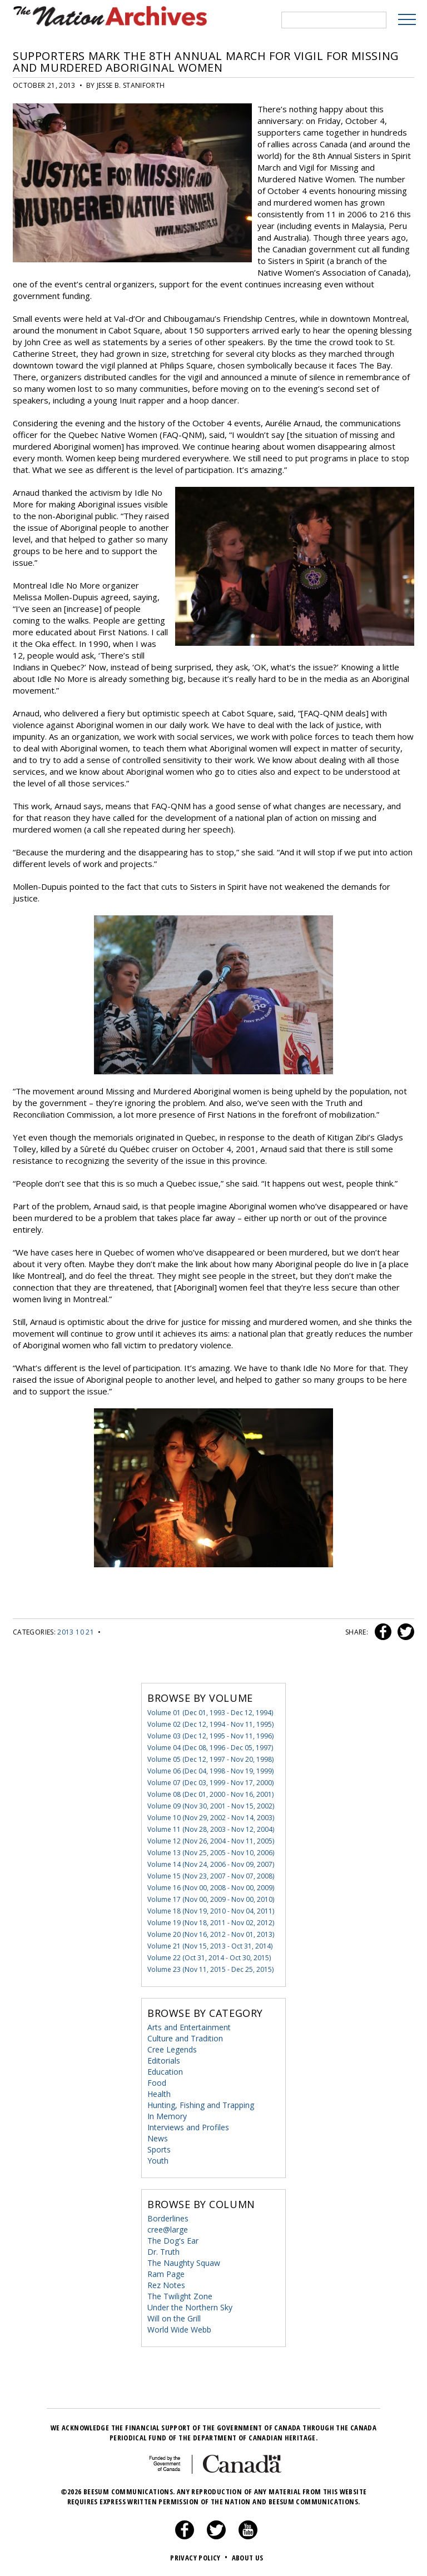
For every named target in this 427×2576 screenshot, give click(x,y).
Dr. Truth (163, 2250)
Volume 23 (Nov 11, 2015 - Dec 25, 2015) (210, 1968)
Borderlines (167, 2217)
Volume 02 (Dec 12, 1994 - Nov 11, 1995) (210, 1723)
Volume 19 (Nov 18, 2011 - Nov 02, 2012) (210, 1921)
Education (165, 2070)
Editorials (163, 2059)
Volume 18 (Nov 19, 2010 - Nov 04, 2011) (210, 1910)
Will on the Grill (174, 2317)
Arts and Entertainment (189, 2026)
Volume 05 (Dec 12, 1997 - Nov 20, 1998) (210, 1758)
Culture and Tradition (185, 2037)
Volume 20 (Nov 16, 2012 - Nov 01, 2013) (210, 1933)
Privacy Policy (200, 2557)
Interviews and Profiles (188, 2126)
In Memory (167, 2115)
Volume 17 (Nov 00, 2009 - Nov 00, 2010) (210, 1898)
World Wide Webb (179, 2328)
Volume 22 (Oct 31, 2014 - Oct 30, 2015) (209, 1956)
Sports (159, 2148)
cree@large (167, 2228)
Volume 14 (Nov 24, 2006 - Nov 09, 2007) (210, 1863)
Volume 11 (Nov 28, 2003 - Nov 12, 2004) (210, 1828)
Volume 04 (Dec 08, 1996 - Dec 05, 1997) (210, 1746)
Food (156, 2081)
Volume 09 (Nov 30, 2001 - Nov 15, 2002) (210, 1805)
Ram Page (166, 2273)
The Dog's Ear (172, 2239)
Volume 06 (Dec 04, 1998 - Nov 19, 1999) (210, 1770)
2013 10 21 (75, 1631)
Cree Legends (172, 2048)
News (157, 2137)
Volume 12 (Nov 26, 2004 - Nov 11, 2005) (210, 1840)
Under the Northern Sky (189, 2306)
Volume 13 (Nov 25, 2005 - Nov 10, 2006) (210, 1851)
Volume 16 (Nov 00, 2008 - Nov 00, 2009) (210, 1886)
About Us (248, 2557)
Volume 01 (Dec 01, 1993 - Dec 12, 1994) (210, 1711)
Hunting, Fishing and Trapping (200, 2104)
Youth (157, 2159)
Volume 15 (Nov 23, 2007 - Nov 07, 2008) (210, 1875)
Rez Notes (166, 2284)
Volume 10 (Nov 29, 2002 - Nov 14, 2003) (210, 1816)
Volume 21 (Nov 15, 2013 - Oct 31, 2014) (209, 1945)
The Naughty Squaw (183, 2261)
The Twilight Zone (179, 2295)
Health (159, 2092)
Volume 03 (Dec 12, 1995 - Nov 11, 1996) (210, 1735)
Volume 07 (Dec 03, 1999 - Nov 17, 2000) (210, 1781)
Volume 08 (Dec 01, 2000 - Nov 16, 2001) (210, 1793)
